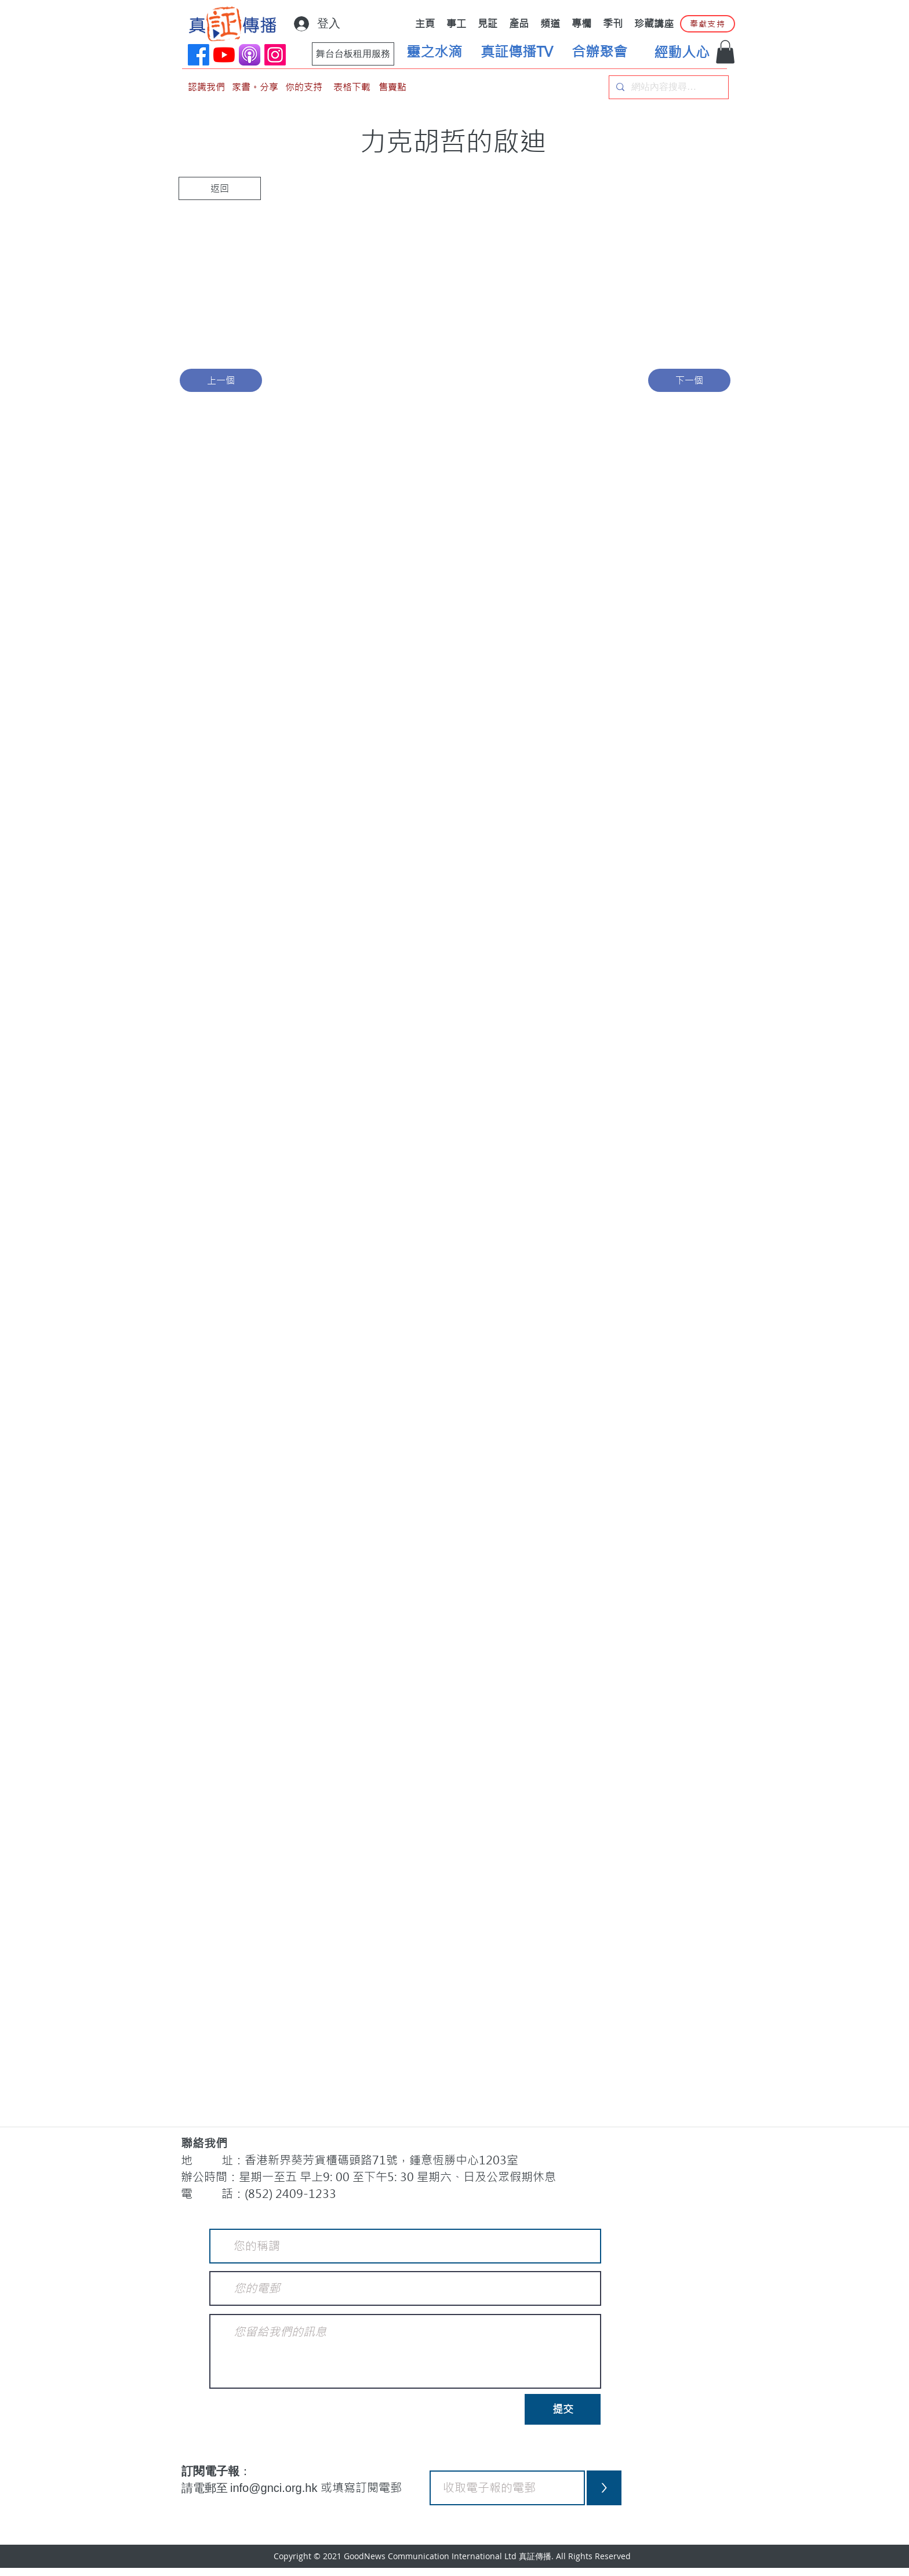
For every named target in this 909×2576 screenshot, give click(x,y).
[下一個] (689, 380)
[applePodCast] (249, 55)
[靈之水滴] (434, 52)
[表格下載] (352, 87)
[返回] (220, 188)
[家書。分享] (255, 87)
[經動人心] (682, 52)
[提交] (563, 2409)
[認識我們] (206, 87)
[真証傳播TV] (516, 52)
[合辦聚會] (599, 52)
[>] (604, 2487)
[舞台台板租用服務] (353, 54)
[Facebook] (198, 55)
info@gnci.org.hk (275, 2487)
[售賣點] (392, 87)
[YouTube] (224, 55)
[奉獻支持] (707, 23)
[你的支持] (303, 87)
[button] (725, 52)
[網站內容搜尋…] (667, 87)
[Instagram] (275, 55)
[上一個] (221, 380)
